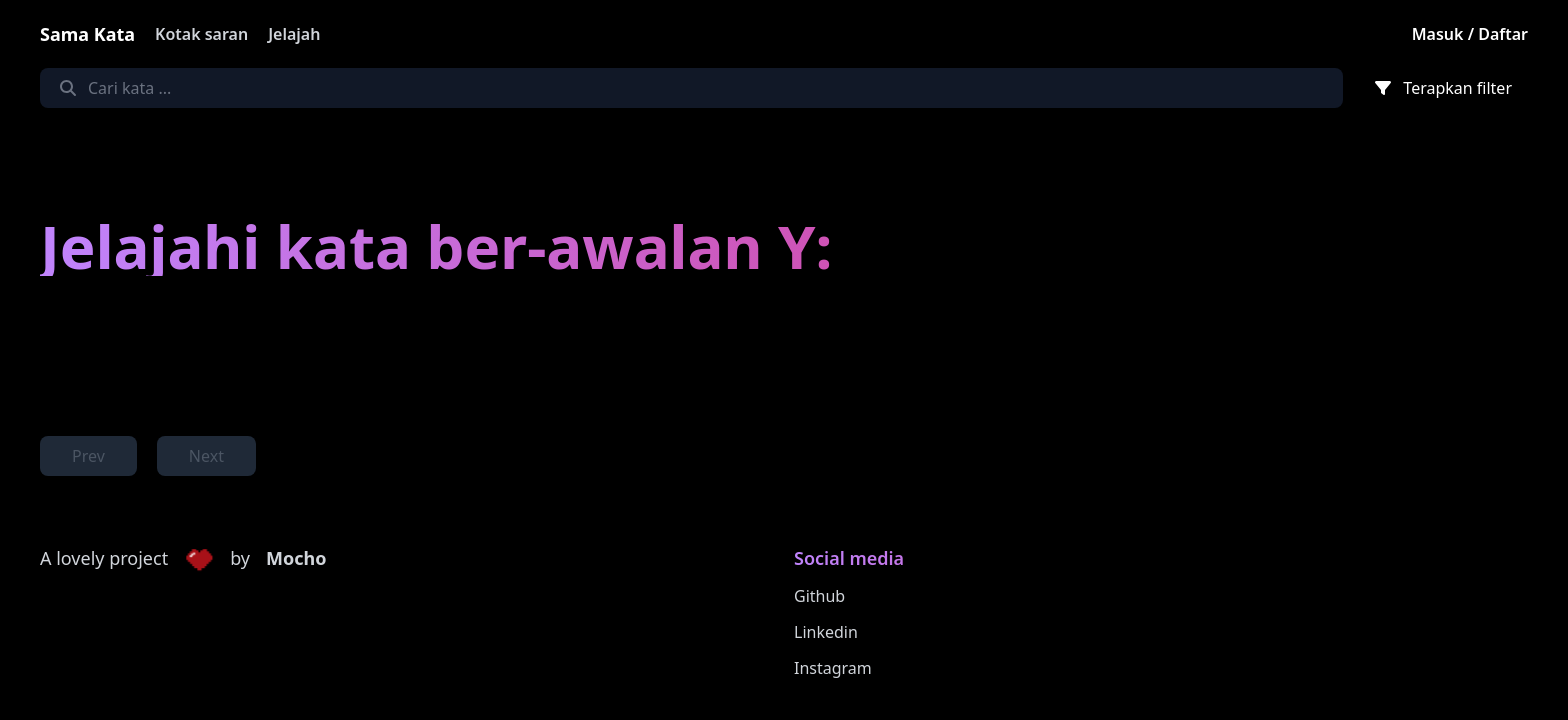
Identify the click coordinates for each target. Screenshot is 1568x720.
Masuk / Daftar (1470, 34)
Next (206, 456)
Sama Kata (87, 34)
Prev (88, 456)
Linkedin (826, 632)
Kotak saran (201, 34)
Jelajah (294, 34)
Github (819, 596)
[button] (199, 559)
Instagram (833, 668)
